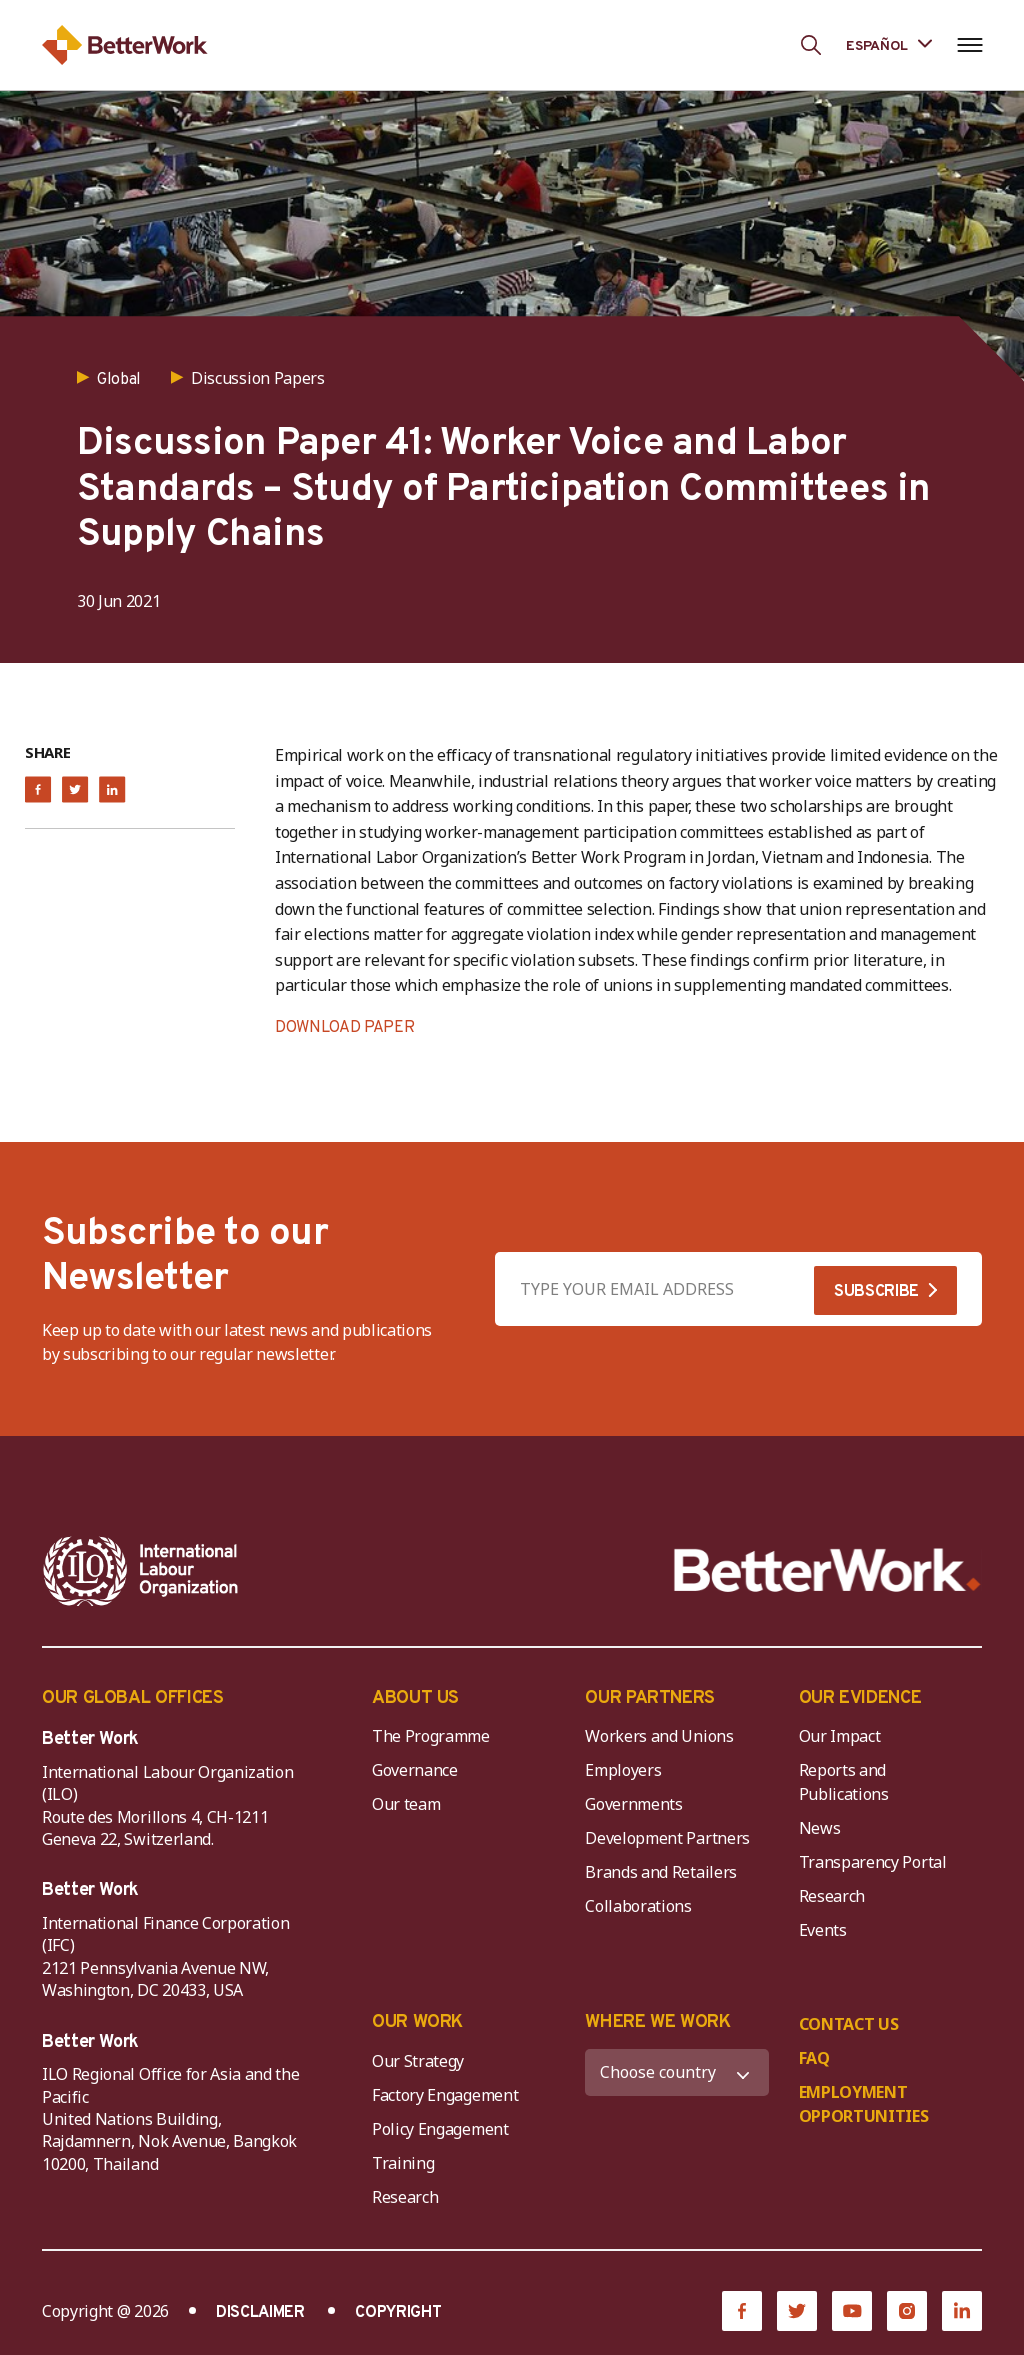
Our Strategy (418, 2061)
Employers (623, 1770)
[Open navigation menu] (969, 45)
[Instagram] (907, 2311)
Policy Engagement (444, 2129)
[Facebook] (742, 2311)
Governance (415, 1770)
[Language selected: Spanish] (889, 44)
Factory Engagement (445, 2095)
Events (823, 1930)
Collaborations (638, 1906)
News (820, 1828)
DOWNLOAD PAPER (345, 1028)
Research (832, 1896)
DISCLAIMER (260, 2313)
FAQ (814, 2058)
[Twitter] (797, 2311)
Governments (633, 1804)
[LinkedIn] (962, 2311)
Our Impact (840, 1736)
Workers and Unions (659, 1736)
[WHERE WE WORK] (676, 2072)
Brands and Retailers (661, 1872)
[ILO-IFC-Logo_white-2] (141, 1571)
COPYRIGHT (398, 2313)
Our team (406, 1804)
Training (403, 2163)
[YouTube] (852, 2311)
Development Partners (667, 1838)
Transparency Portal (873, 1862)
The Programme (431, 1736)
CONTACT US (849, 2024)
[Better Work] (827, 1570)
